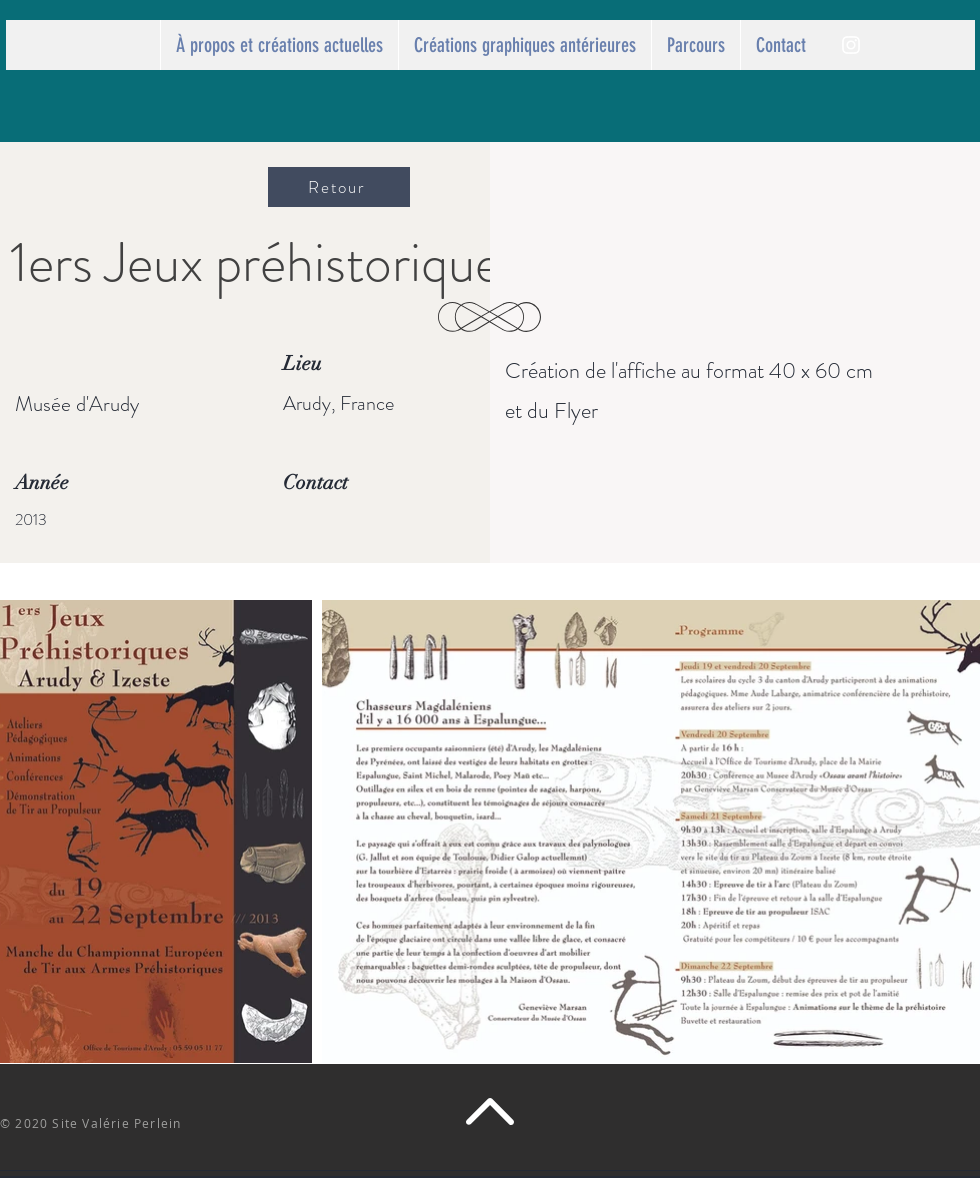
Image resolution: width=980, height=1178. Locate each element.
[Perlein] (851, 45)
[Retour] (339, 187)
